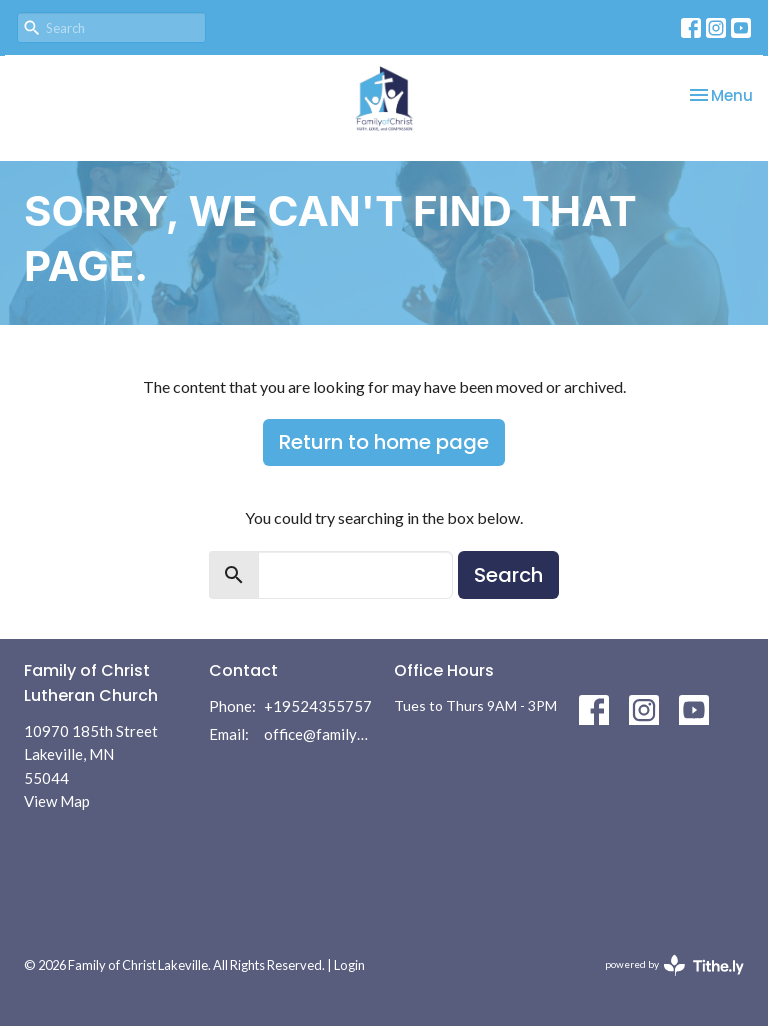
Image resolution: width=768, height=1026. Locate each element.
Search (508, 575)
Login (349, 965)
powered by (674, 965)
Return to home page (384, 442)
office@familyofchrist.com (319, 734)
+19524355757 (318, 706)
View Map (57, 801)
